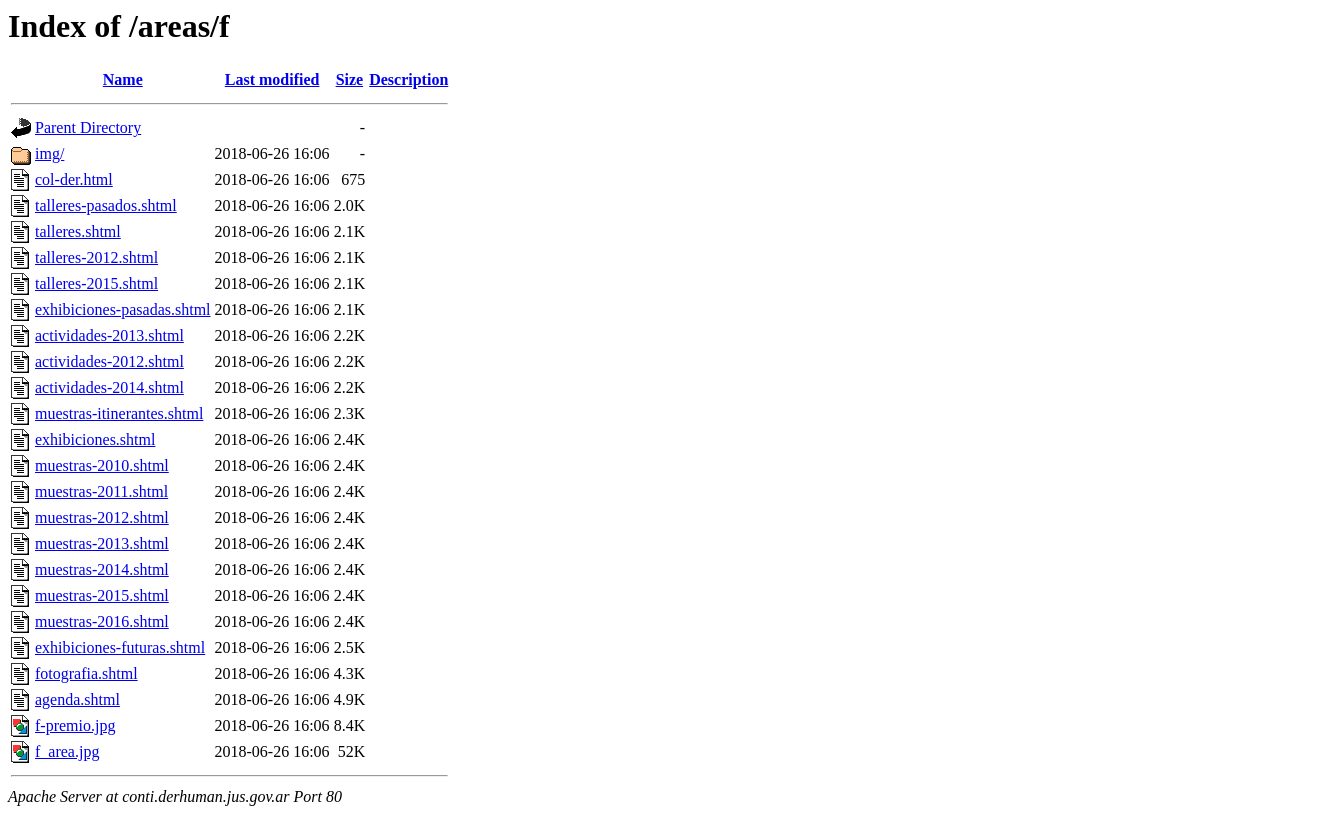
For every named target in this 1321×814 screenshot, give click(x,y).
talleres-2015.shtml (96, 283)
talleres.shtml (78, 231)
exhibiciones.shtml (95, 439)
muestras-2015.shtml (102, 595)
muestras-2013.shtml (102, 543)
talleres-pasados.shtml (106, 205)
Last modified (272, 79)
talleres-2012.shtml (96, 257)
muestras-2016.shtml (102, 621)
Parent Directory (88, 127)
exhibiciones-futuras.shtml (120, 647)
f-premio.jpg (75, 725)
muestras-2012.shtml (102, 517)
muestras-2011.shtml (101, 491)
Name (123, 79)
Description (408, 79)
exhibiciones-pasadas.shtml (123, 309)
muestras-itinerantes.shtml (119, 413)
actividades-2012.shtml (109, 361)
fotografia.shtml (86, 673)
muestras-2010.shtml (102, 465)
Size (350, 79)
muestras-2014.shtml (102, 569)
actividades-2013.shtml (109, 335)
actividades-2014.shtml (109, 387)
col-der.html (74, 179)
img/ (49, 153)
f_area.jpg (67, 751)
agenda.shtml (77, 699)
